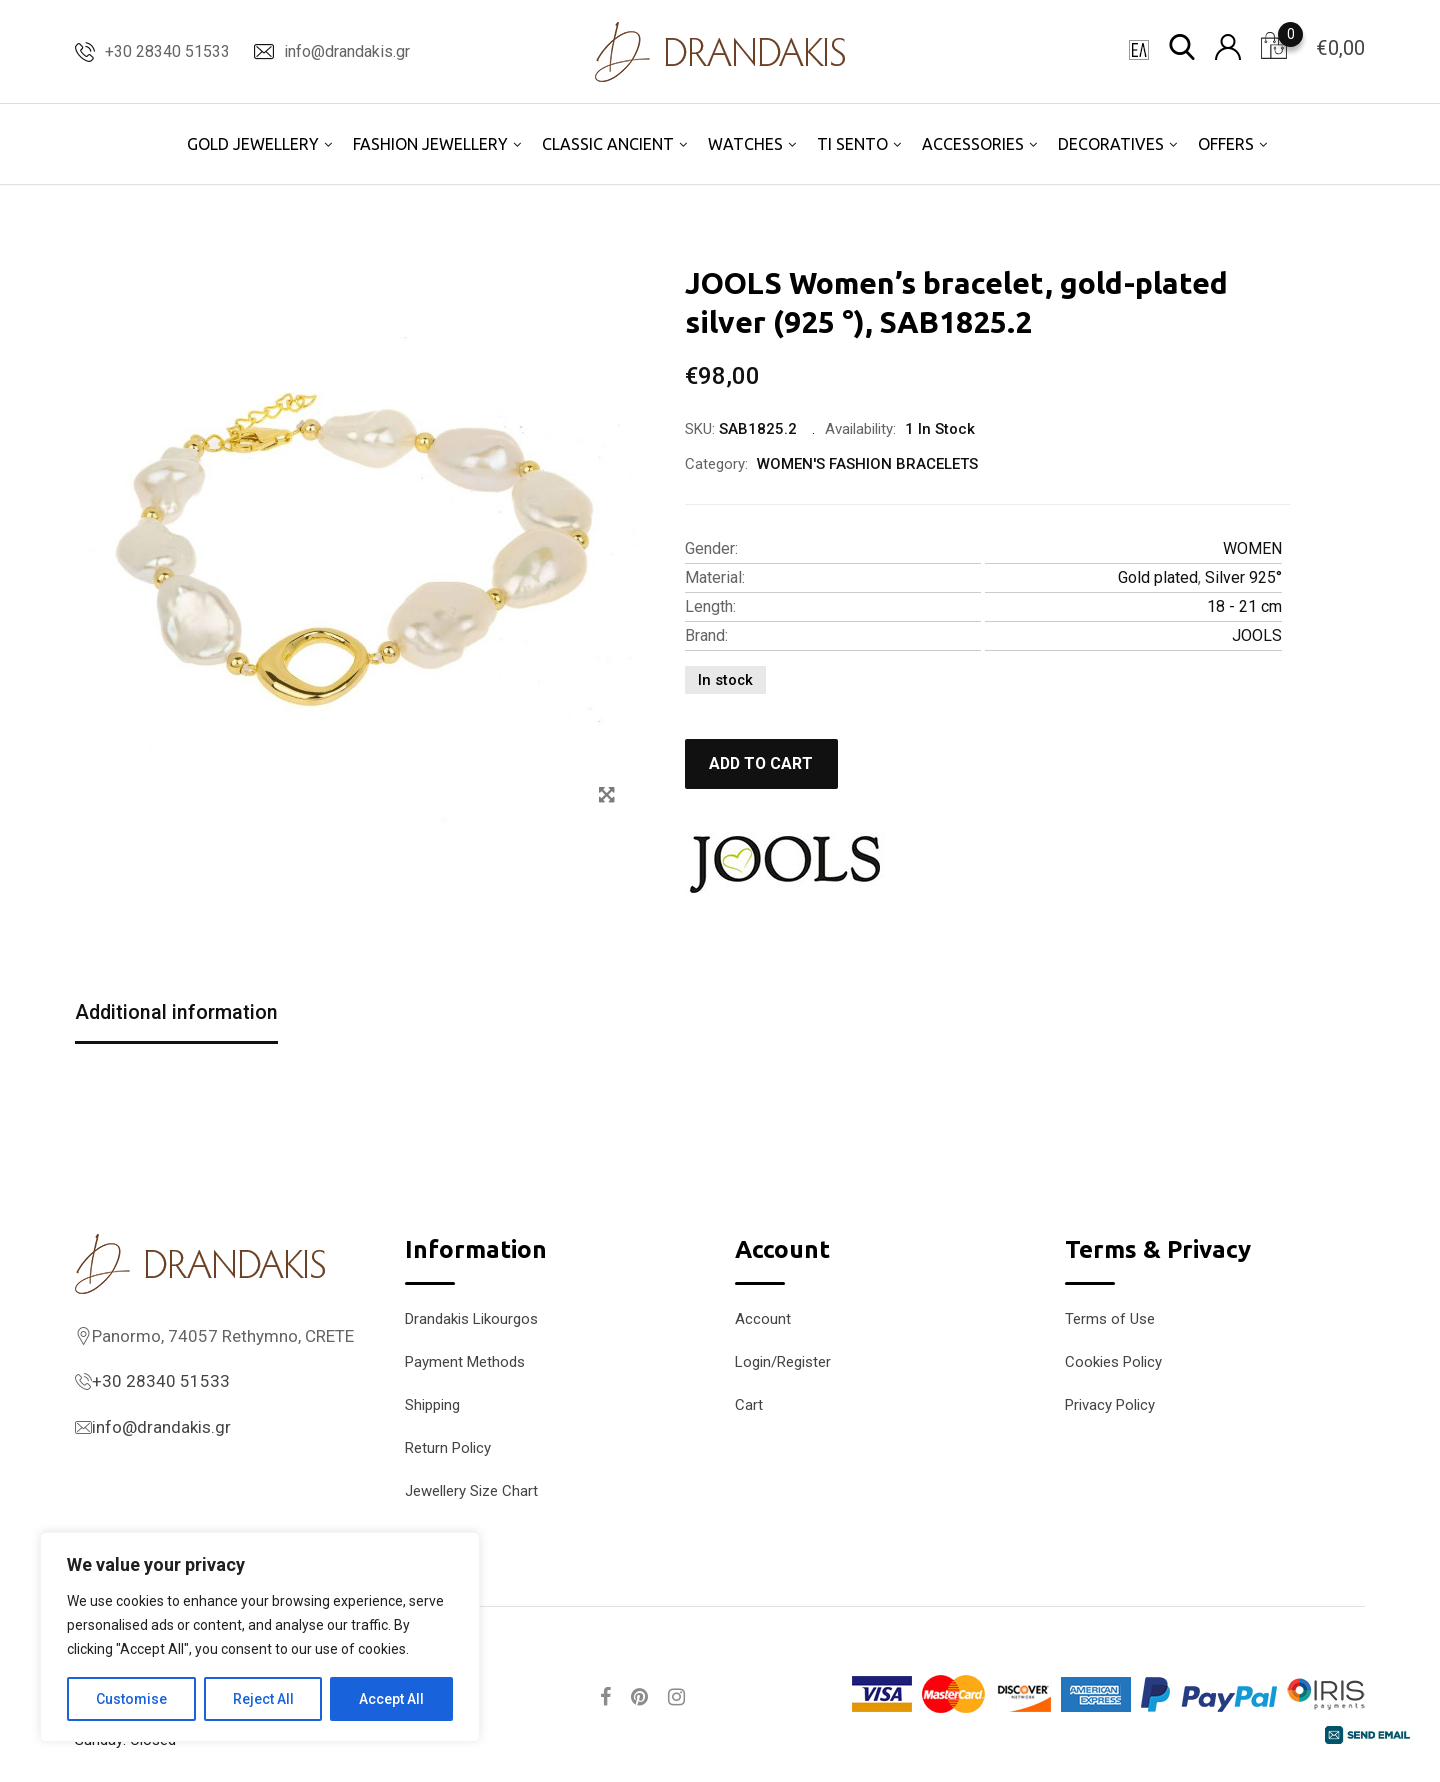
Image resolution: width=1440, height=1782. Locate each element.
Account (763, 1319)
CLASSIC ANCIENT (608, 144)
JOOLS (1257, 635)
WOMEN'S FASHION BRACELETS (867, 464)
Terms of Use (1110, 1319)
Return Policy (448, 1448)
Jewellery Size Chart (471, 1491)
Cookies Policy (1113, 1362)
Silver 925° (1243, 577)
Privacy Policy (1110, 1405)
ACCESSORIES (973, 144)
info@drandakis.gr (347, 51)
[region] (260, 1637)
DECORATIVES (1111, 144)
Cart (749, 1405)
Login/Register (783, 1362)
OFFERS (1226, 144)
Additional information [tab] (177, 1013)
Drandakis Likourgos (471, 1319)
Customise (131, 1699)
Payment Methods (465, 1362)
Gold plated (1158, 577)
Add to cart (763, 763)
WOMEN (1252, 548)
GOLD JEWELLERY (253, 144)
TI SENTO (852, 144)
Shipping (432, 1405)
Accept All (391, 1699)
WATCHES (745, 144)
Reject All (263, 1699)
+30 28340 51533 (167, 51)
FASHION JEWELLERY (430, 144)
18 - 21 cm (1244, 606)
